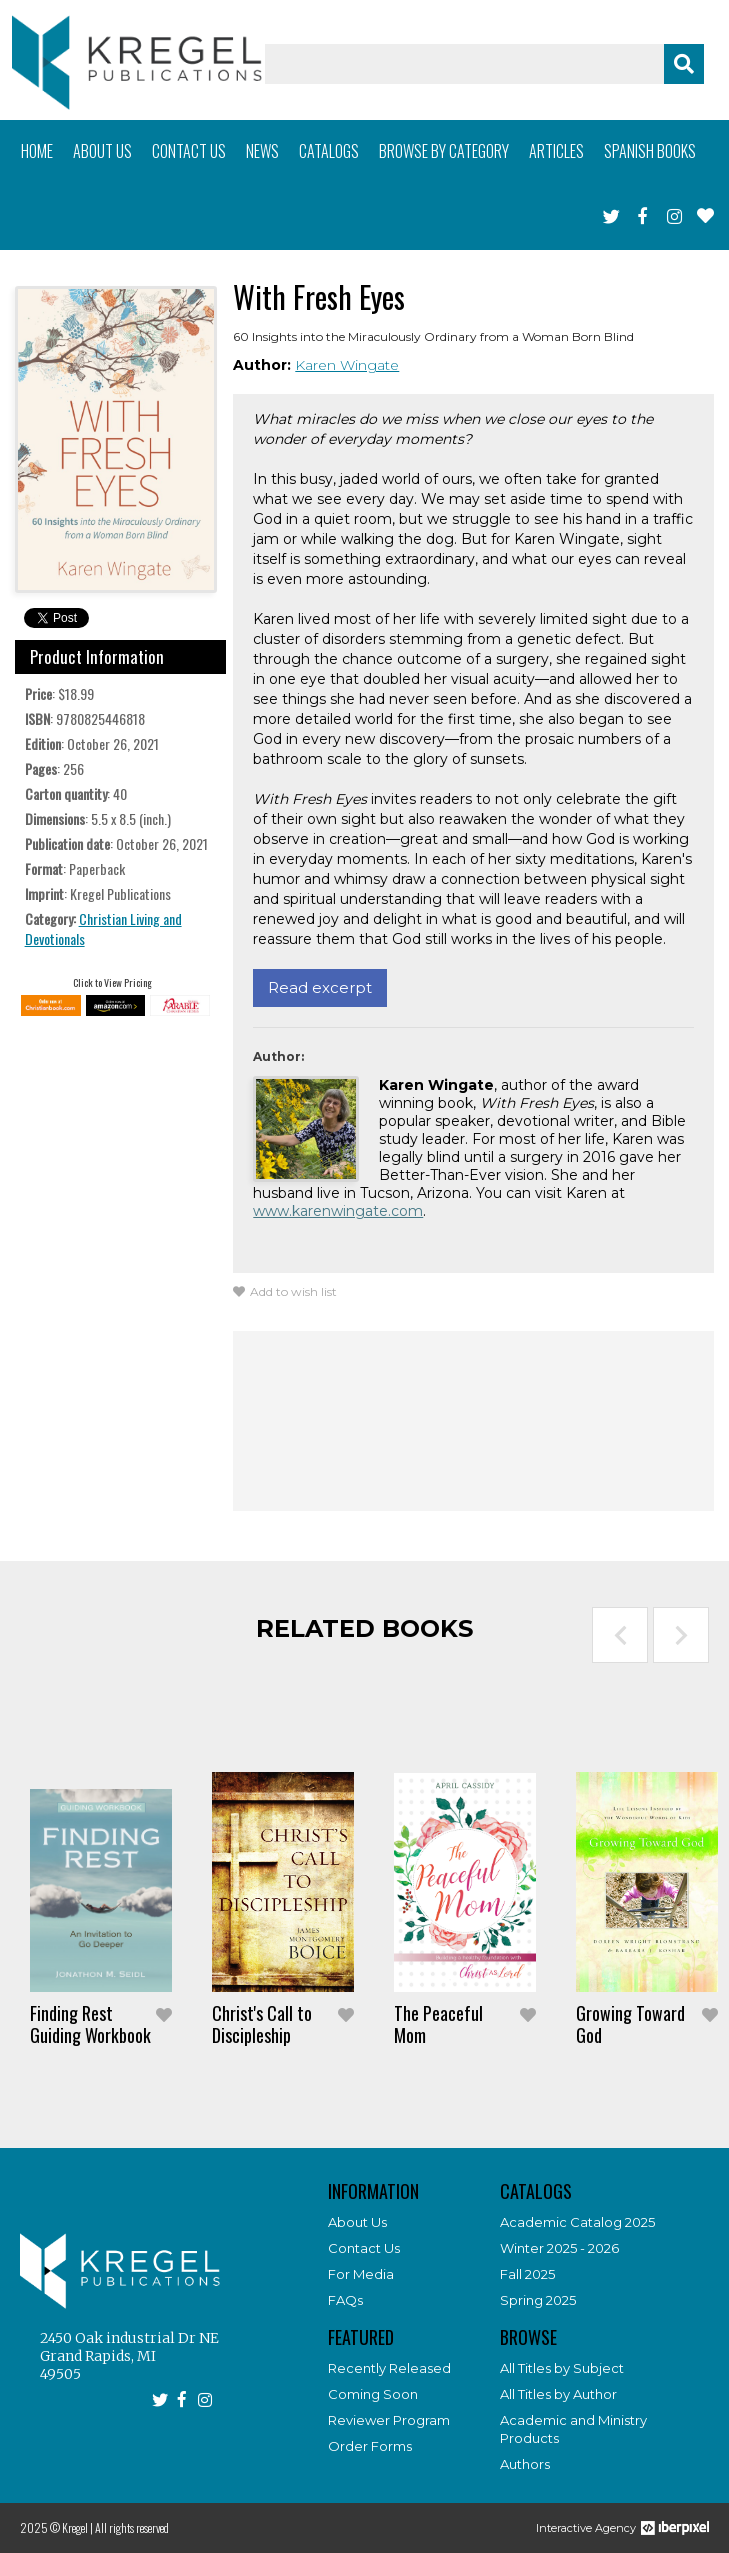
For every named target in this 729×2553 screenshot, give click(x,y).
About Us (357, 2222)
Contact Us (364, 2248)
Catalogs (329, 151)
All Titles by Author (558, 2394)
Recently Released (389, 2368)
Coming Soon (373, 2394)
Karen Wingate (347, 365)
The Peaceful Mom (438, 2024)
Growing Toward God (630, 2024)
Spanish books (650, 151)
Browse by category (444, 151)
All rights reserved (132, 2527)
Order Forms (370, 2446)
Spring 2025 (538, 2300)
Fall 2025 (527, 2274)
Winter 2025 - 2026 (559, 2248)
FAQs (345, 2300)
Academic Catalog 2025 (577, 2222)
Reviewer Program (389, 2420)
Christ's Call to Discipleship (262, 2024)
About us (102, 151)
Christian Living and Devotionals (103, 928)
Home (37, 151)
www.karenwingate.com (338, 1211)
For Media (361, 2274)
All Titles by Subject (562, 2368)
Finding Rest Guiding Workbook (90, 2024)
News (262, 151)
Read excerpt (320, 987)
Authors (525, 2464)
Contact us (189, 151)
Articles (556, 151)
